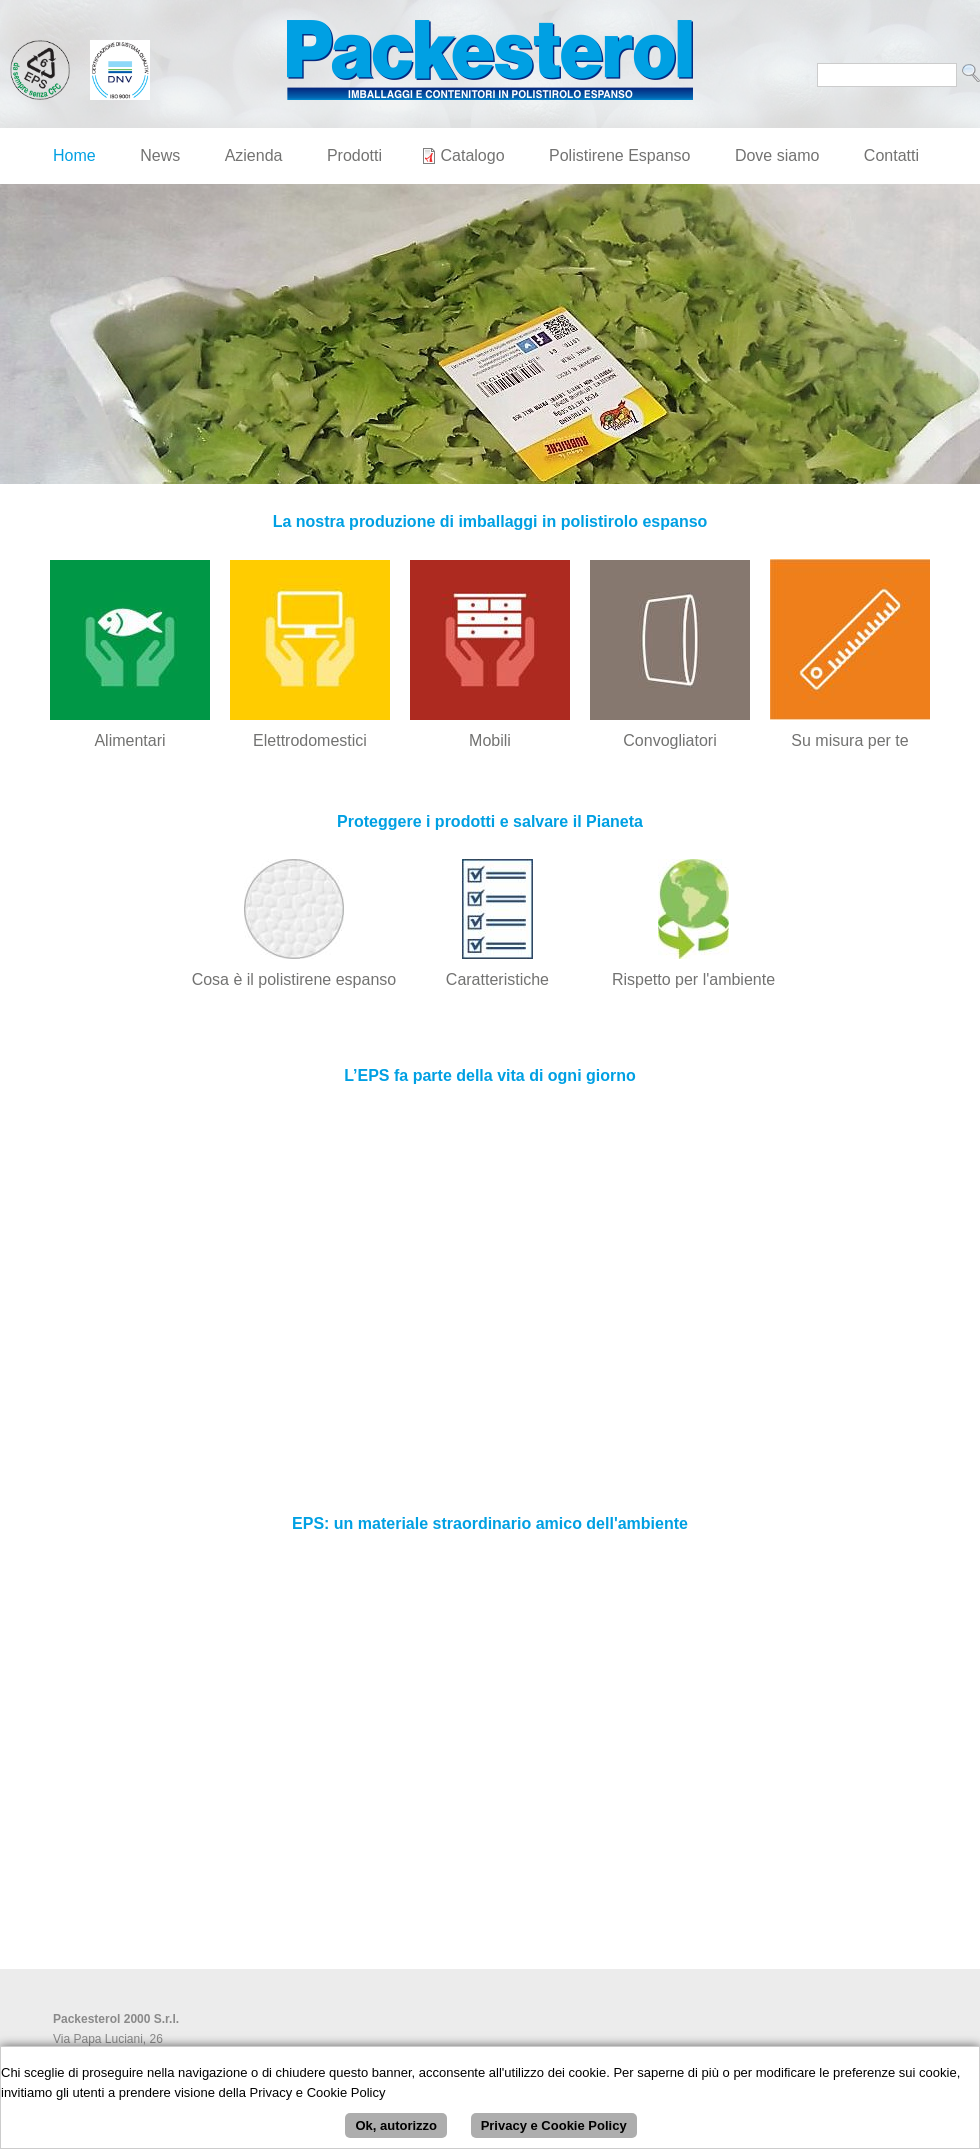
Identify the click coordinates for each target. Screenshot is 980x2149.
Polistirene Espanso (619, 155)
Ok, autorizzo (396, 2125)
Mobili (490, 740)
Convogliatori (669, 740)
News (160, 155)
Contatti (891, 155)
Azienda (254, 155)
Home (74, 155)
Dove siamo (777, 155)
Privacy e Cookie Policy (554, 2125)
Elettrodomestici (310, 740)
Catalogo (473, 155)
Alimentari (129, 740)
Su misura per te (849, 740)
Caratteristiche (497, 979)
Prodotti (354, 155)
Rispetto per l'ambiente (693, 979)
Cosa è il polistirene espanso (294, 979)
